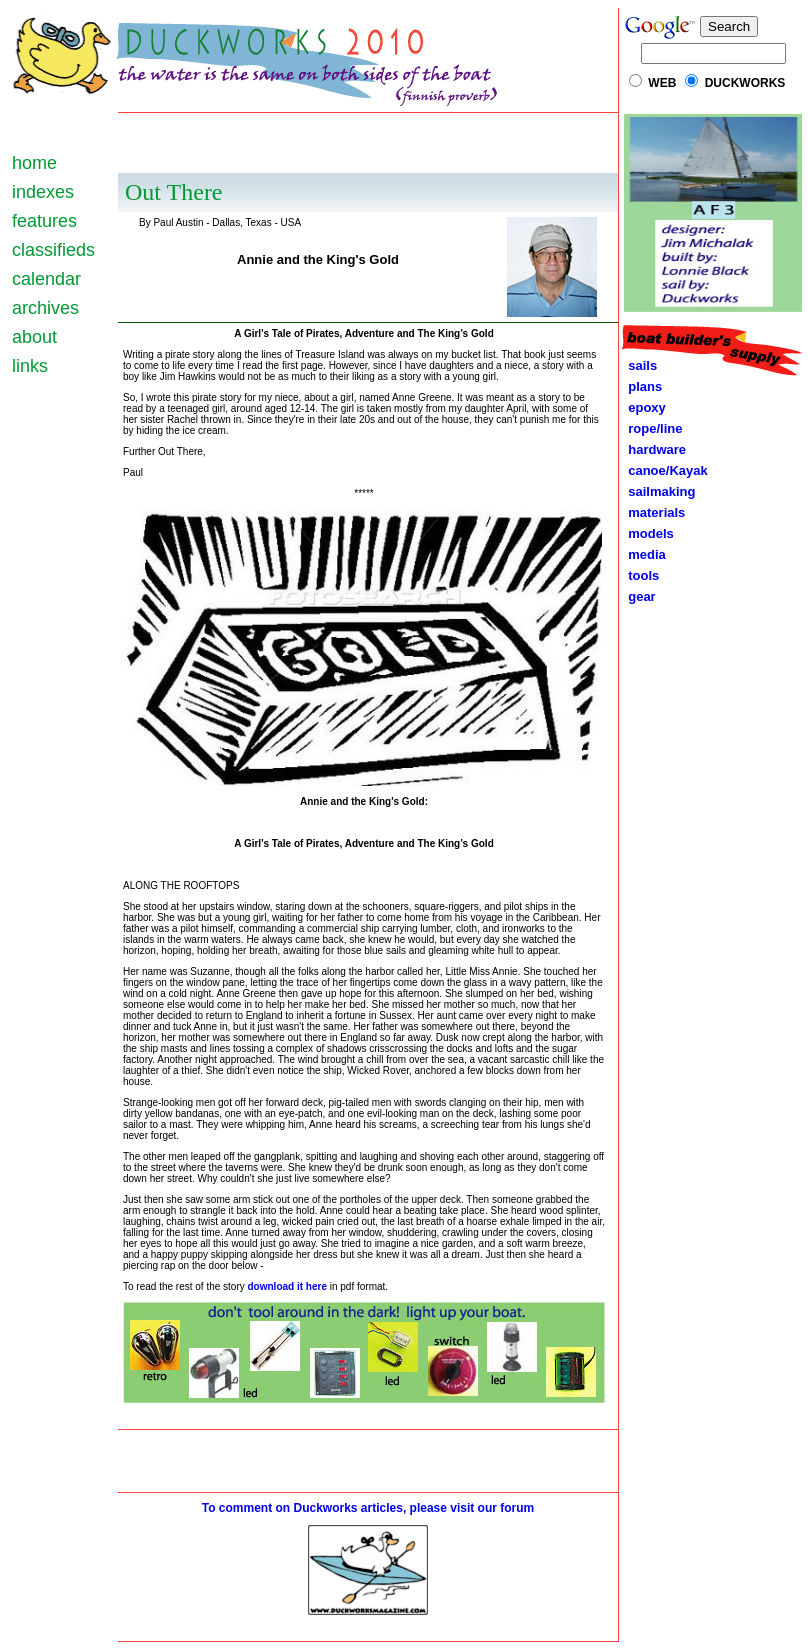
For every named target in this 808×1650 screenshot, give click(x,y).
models (651, 533)
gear (638, 596)
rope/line (655, 428)
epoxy (643, 407)
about (34, 337)
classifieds (53, 250)
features (44, 221)
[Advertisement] (368, 143)
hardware (653, 449)
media (643, 554)
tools (640, 575)
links (30, 366)
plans (641, 386)
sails (642, 365)
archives (45, 308)
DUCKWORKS (745, 83)
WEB (662, 83)
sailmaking (658, 491)
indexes (43, 192)
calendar (46, 279)
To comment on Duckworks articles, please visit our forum (368, 1508)
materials (653, 512)
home (34, 163)
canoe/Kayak (664, 470)
